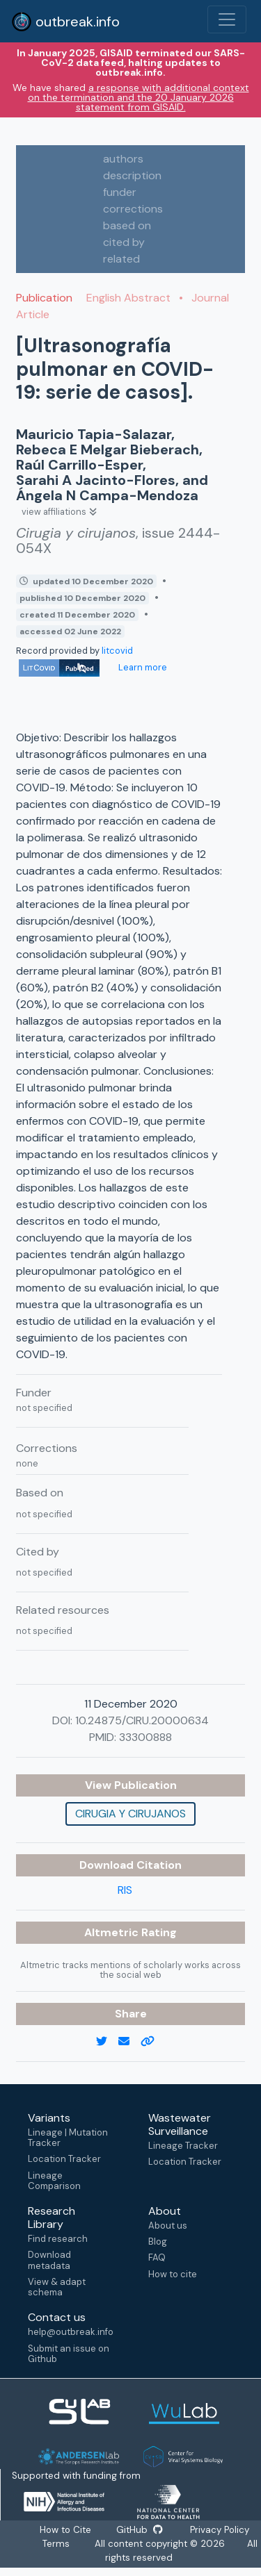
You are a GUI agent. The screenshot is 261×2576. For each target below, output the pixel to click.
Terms (56, 2544)
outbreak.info (65, 21)
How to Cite (66, 2530)
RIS (125, 1890)
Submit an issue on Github (68, 2353)
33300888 (145, 1737)
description (132, 175)
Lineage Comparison (54, 2180)
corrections (133, 208)
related (121, 258)
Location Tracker (64, 2159)
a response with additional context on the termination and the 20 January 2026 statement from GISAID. (138, 97)
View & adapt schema (57, 2287)
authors (123, 158)
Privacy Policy (219, 2530)
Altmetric (112, 1932)
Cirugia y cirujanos (130, 1813)
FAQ (157, 2257)
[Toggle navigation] (226, 19)
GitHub (139, 2530)
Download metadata (49, 2259)
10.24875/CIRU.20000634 (142, 1720)
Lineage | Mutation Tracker (68, 2137)
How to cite (172, 2274)
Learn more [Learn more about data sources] (141, 667)
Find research (58, 2239)
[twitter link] (107, 2041)
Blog (157, 2241)
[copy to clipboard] (153, 2041)
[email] (129, 2041)
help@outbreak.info (70, 2332)
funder (119, 192)
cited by (124, 242)
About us (167, 2225)
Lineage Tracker (183, 2145)
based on (127, 225)
